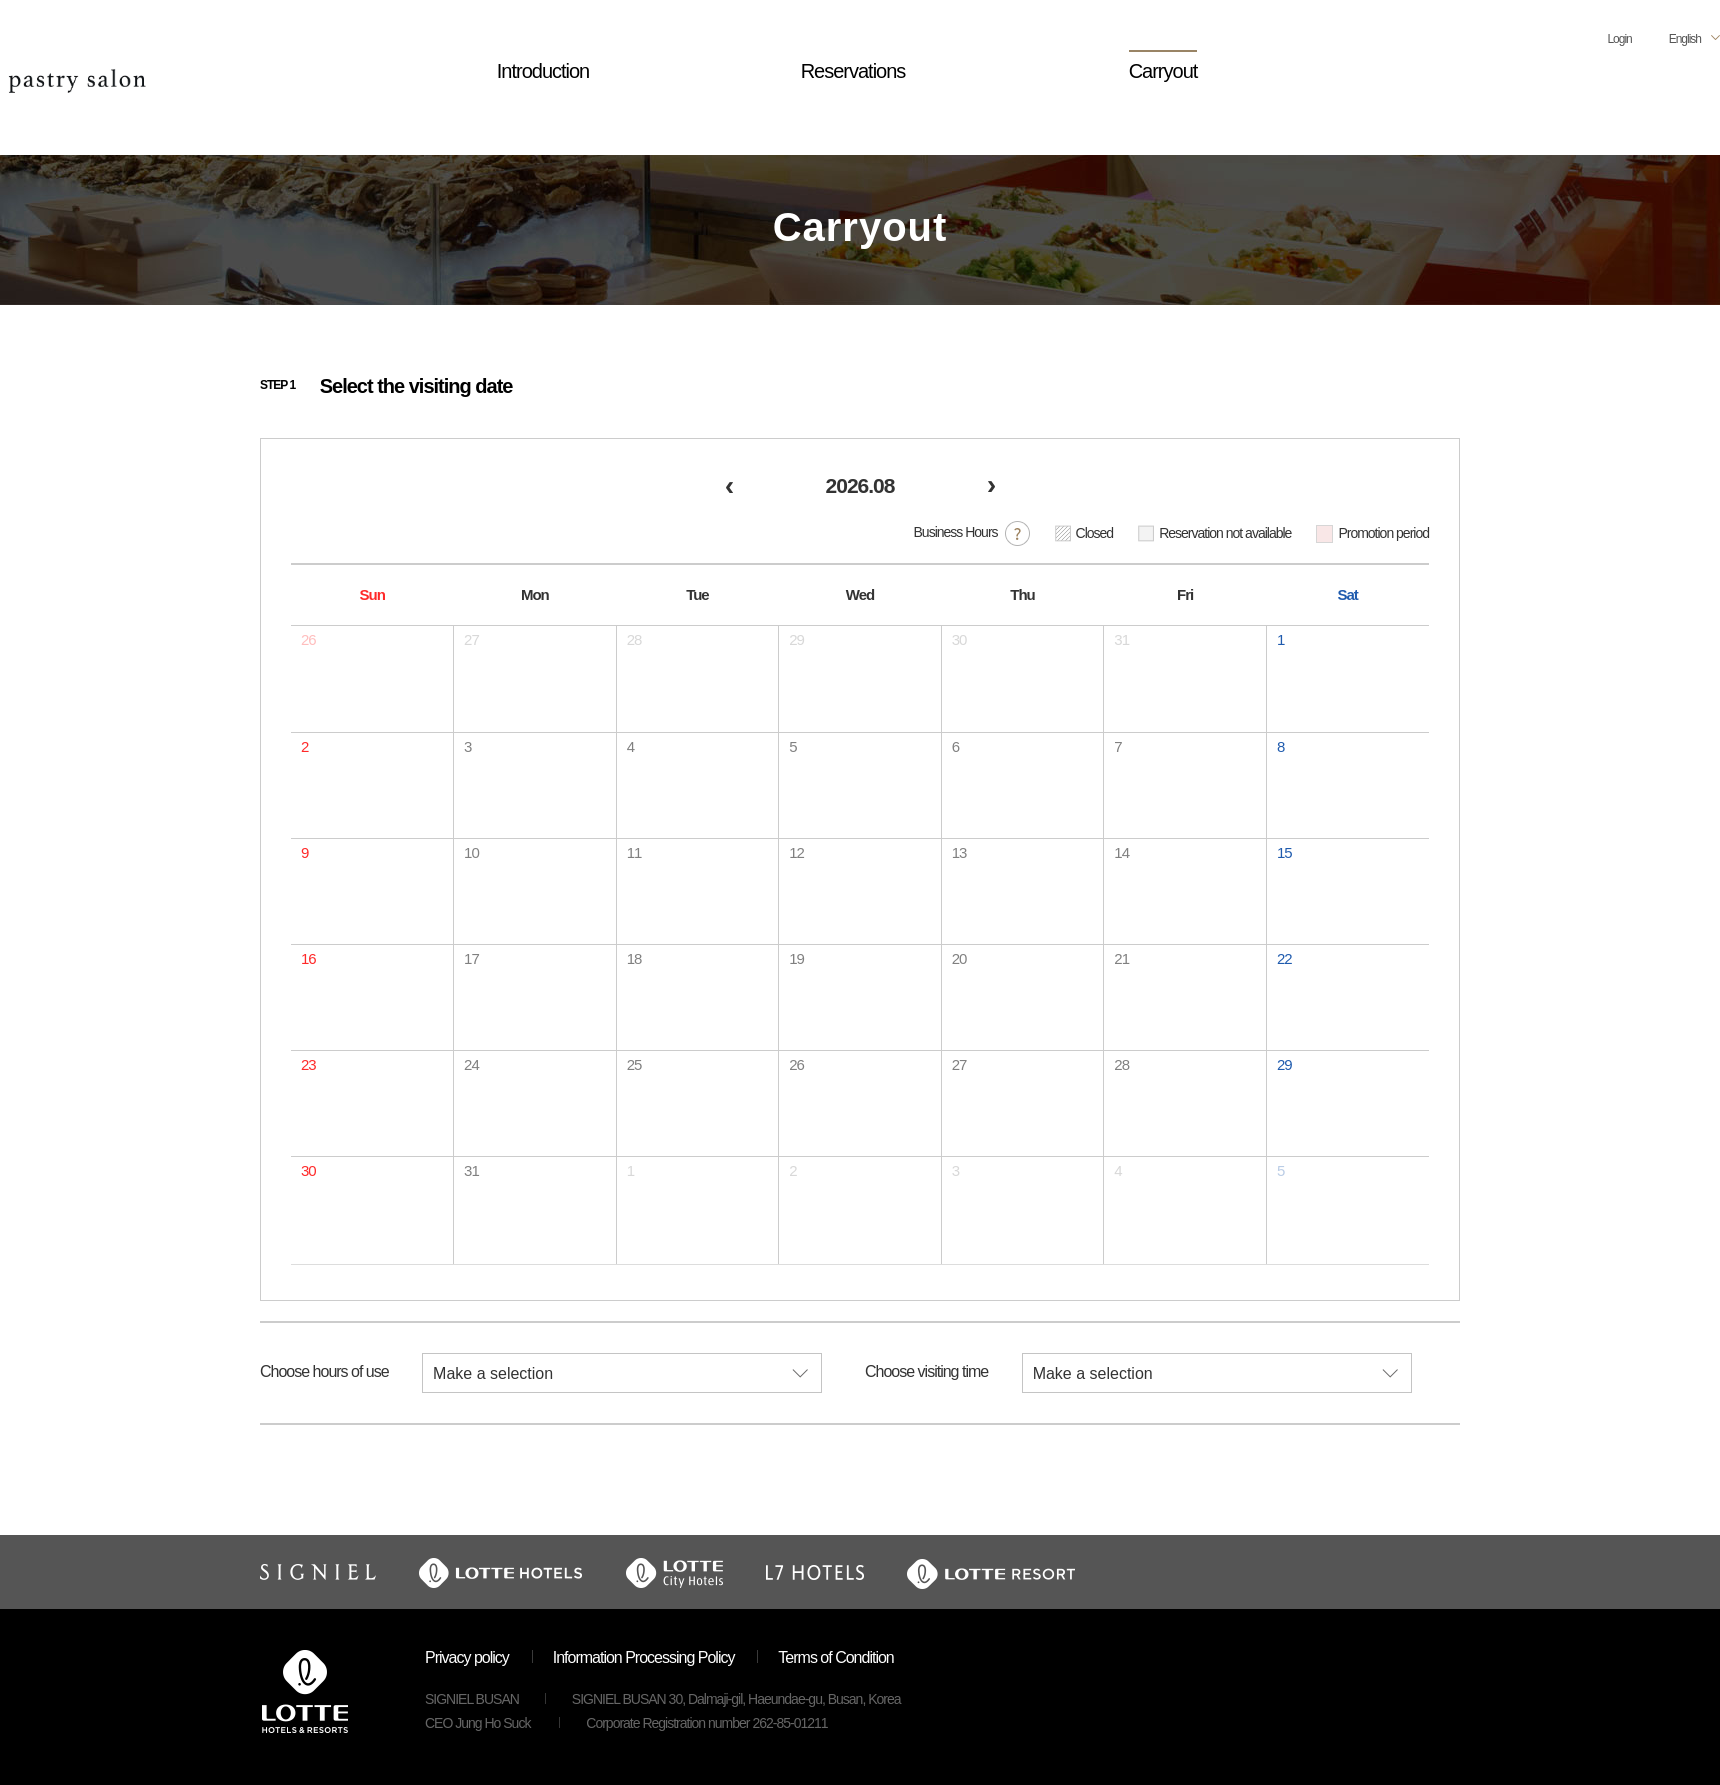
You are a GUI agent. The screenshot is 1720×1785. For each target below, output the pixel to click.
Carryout (1163, 71)
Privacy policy (467, 1657)
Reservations (853, 71)
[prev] (729, 488)
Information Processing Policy (644, 1657)
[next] (991, 488)
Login (1619, 39)
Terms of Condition (835, 1657)
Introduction (543, 71)
